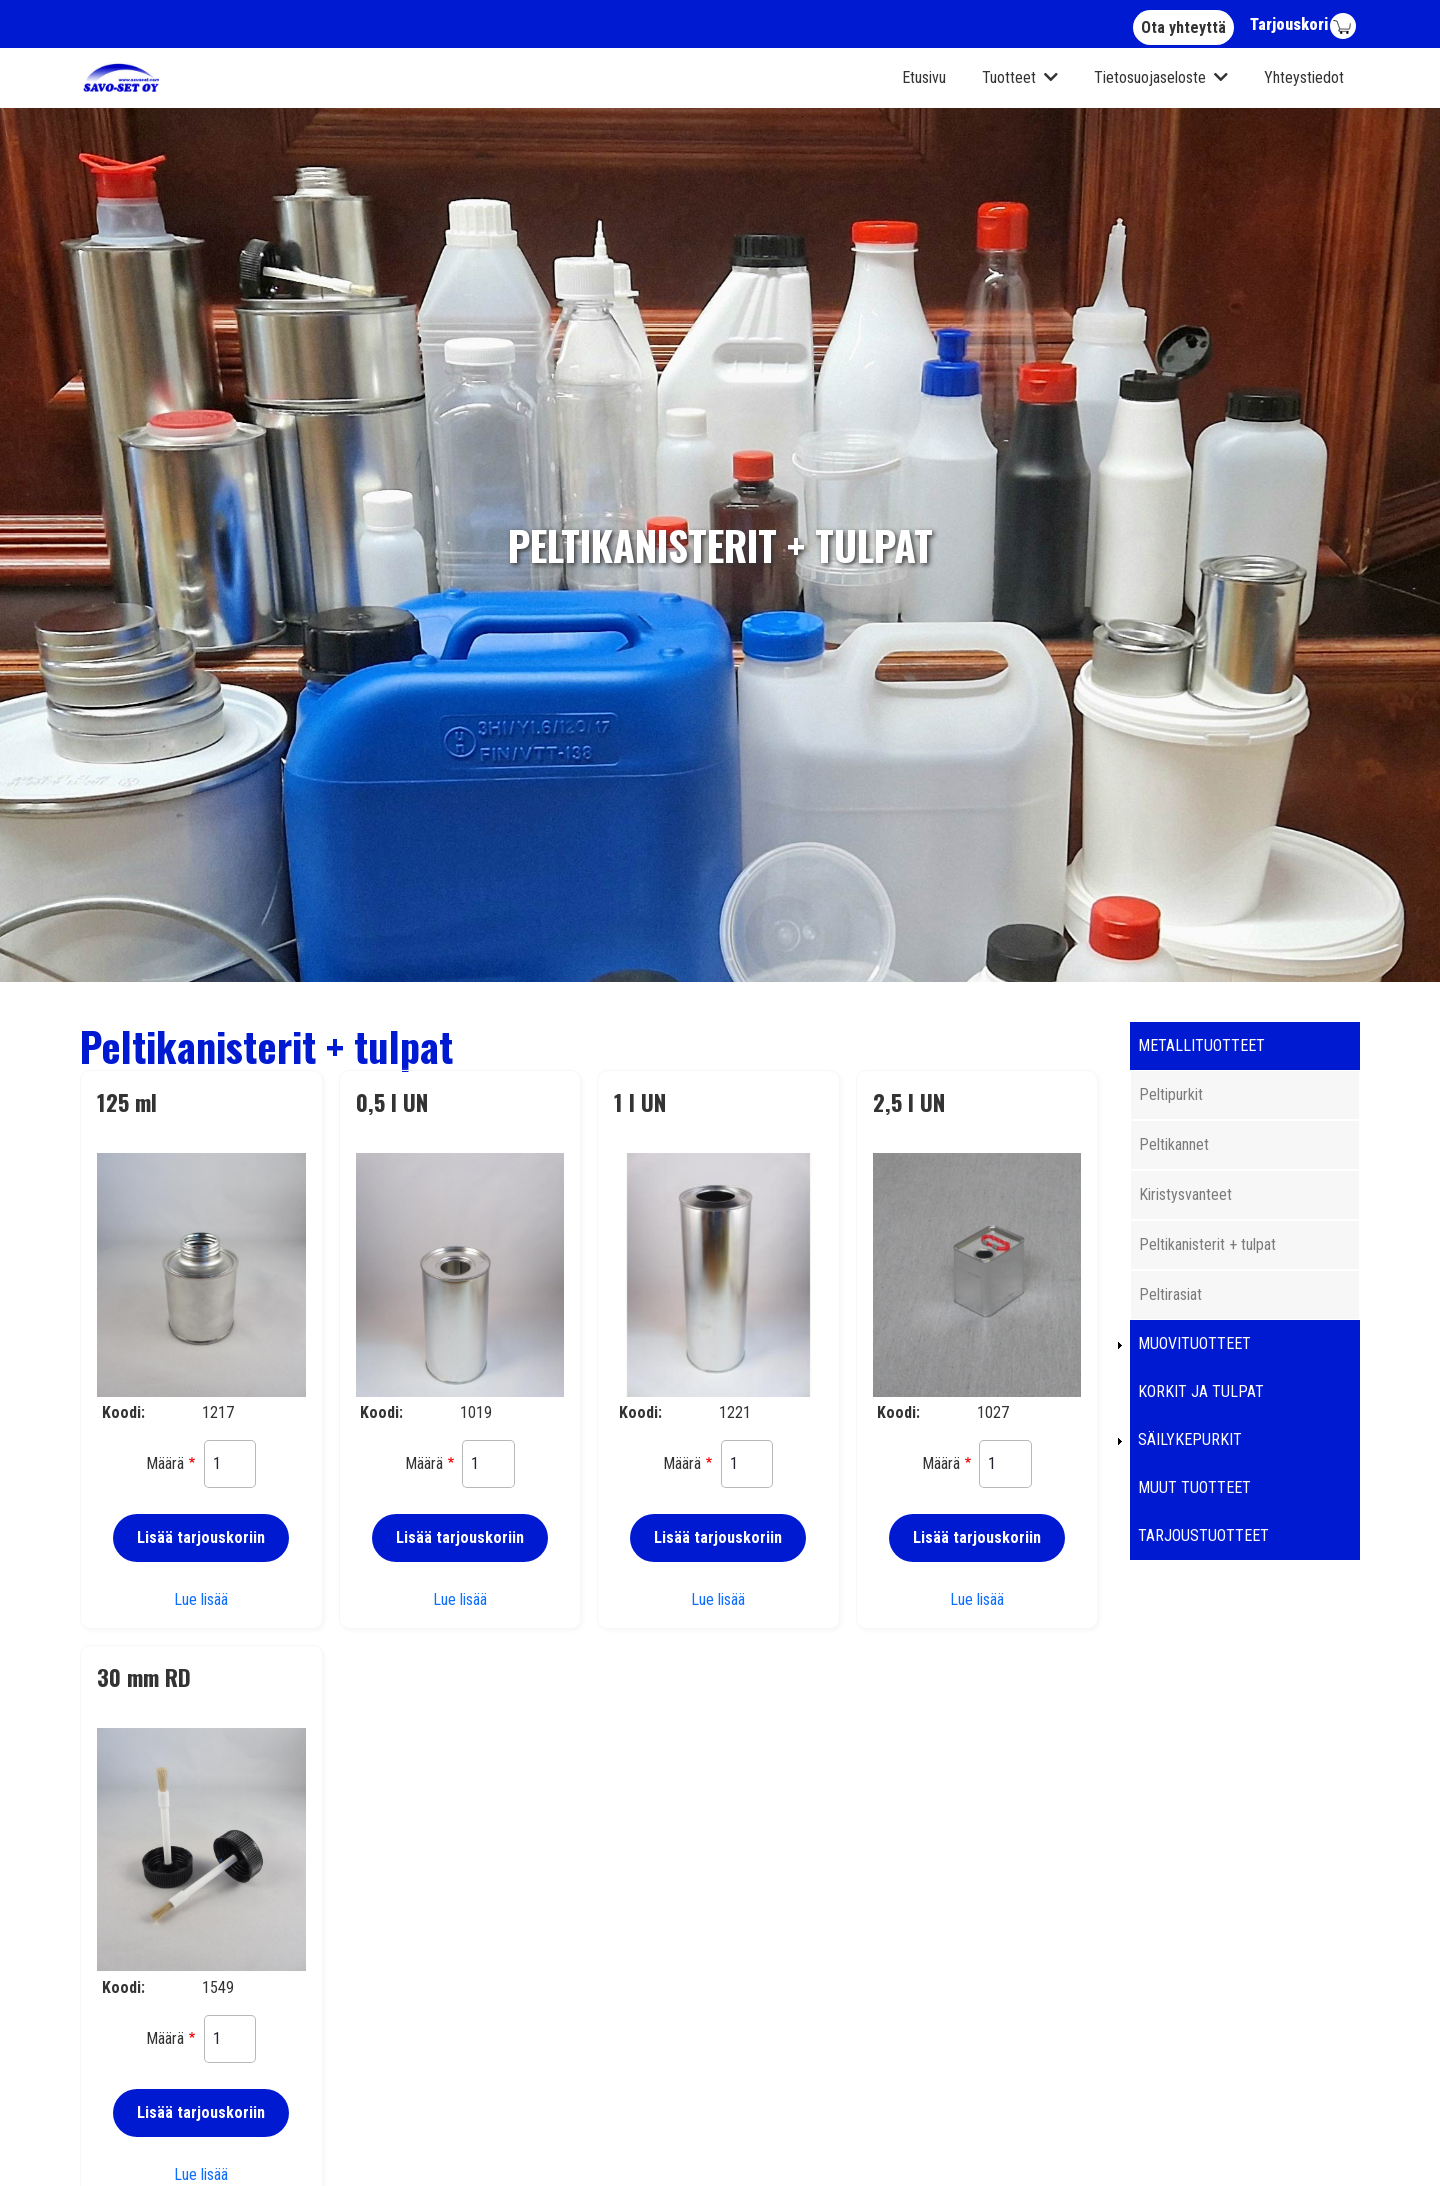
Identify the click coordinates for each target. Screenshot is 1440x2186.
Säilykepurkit (1190, 1439)
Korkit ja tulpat (1201, 1391)
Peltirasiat (1170, 1294)
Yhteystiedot (1304, 77)
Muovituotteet (1194, 1343)
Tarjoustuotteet (1203, 1535)
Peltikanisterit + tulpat (1207, 1244)
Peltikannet (1174, 1144)
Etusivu (924, 77)
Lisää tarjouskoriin (201, 1537)
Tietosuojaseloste (1150, 77)
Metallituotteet (1201, 1045)
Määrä (165, 1463)
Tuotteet (1009, 77)
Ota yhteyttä (1183, 27)
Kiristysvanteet (1185, 1194)
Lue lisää (201, 1599)
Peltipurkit (1171, 1094)
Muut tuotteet (1194, 1487)
